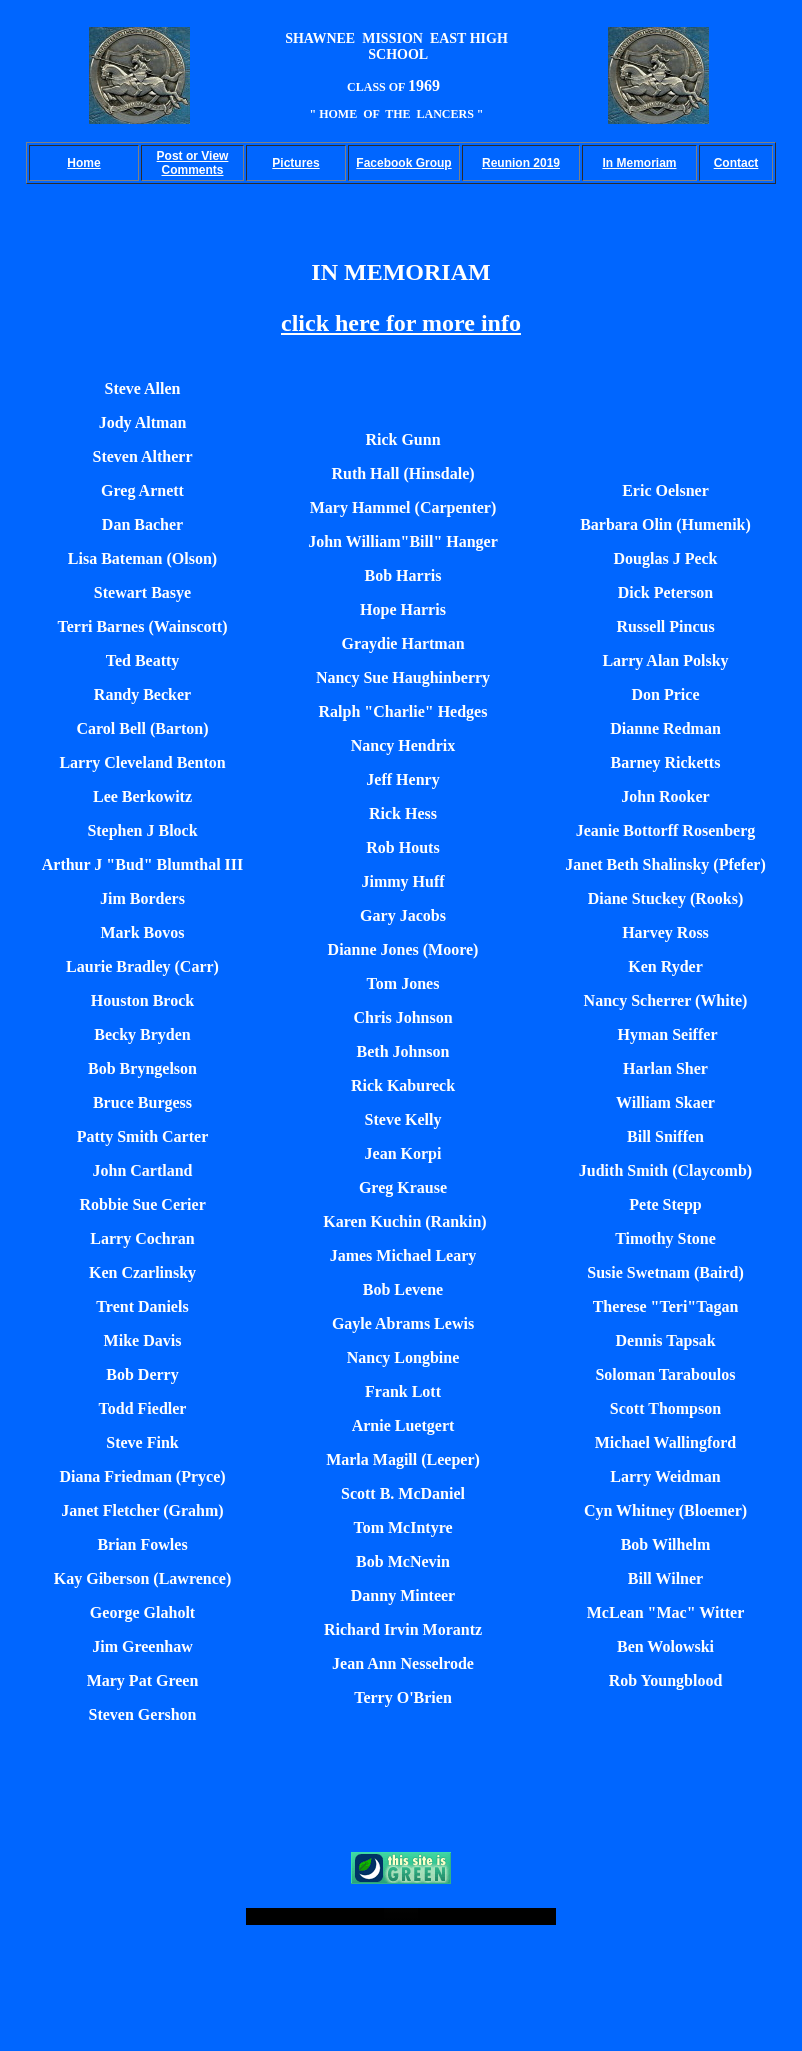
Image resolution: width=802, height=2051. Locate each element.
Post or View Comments (193, 163)
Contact (736, 163)
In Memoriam (639, 163)
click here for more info (401, 323)
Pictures (295, 163)
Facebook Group (403, 163)
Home (83, 163)
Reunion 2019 (521, 163)
